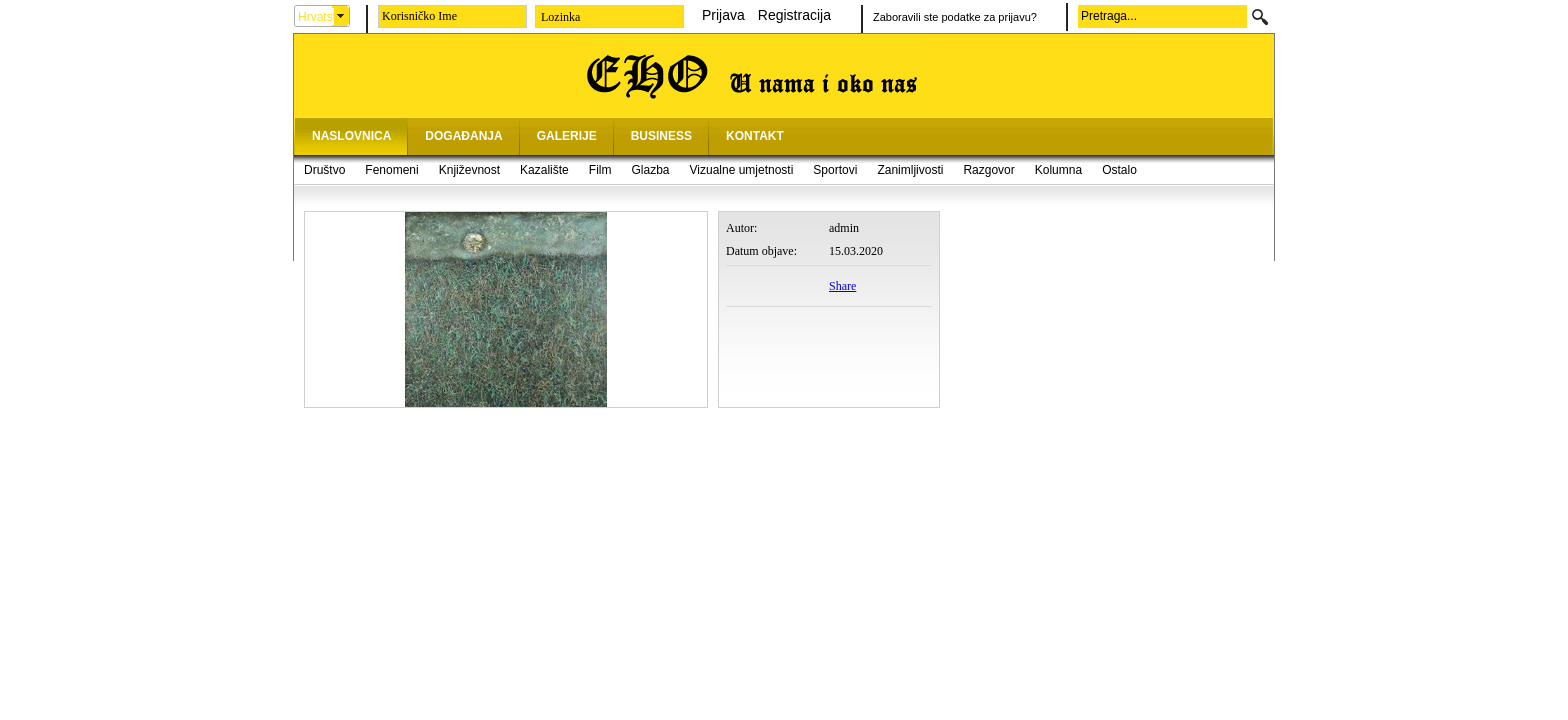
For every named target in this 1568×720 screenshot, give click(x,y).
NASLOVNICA (351, 136)
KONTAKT (755, 136)
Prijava (723, 15)
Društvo (324, 170)
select (341, 16)
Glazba (650, 170)
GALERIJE (567, 136)
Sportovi (835, 170)
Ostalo (1119, 170)
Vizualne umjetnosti (742, 170)
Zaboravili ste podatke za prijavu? (955, 17)
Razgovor (988, 170)
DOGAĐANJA (463, 136)
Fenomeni (391, 170)
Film (600, 170)
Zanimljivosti (910, 170)
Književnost (469, 170)
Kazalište (544, 170)
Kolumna (1058, 170)
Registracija (794, 15)
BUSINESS (661, 136)
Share (842, 286)
